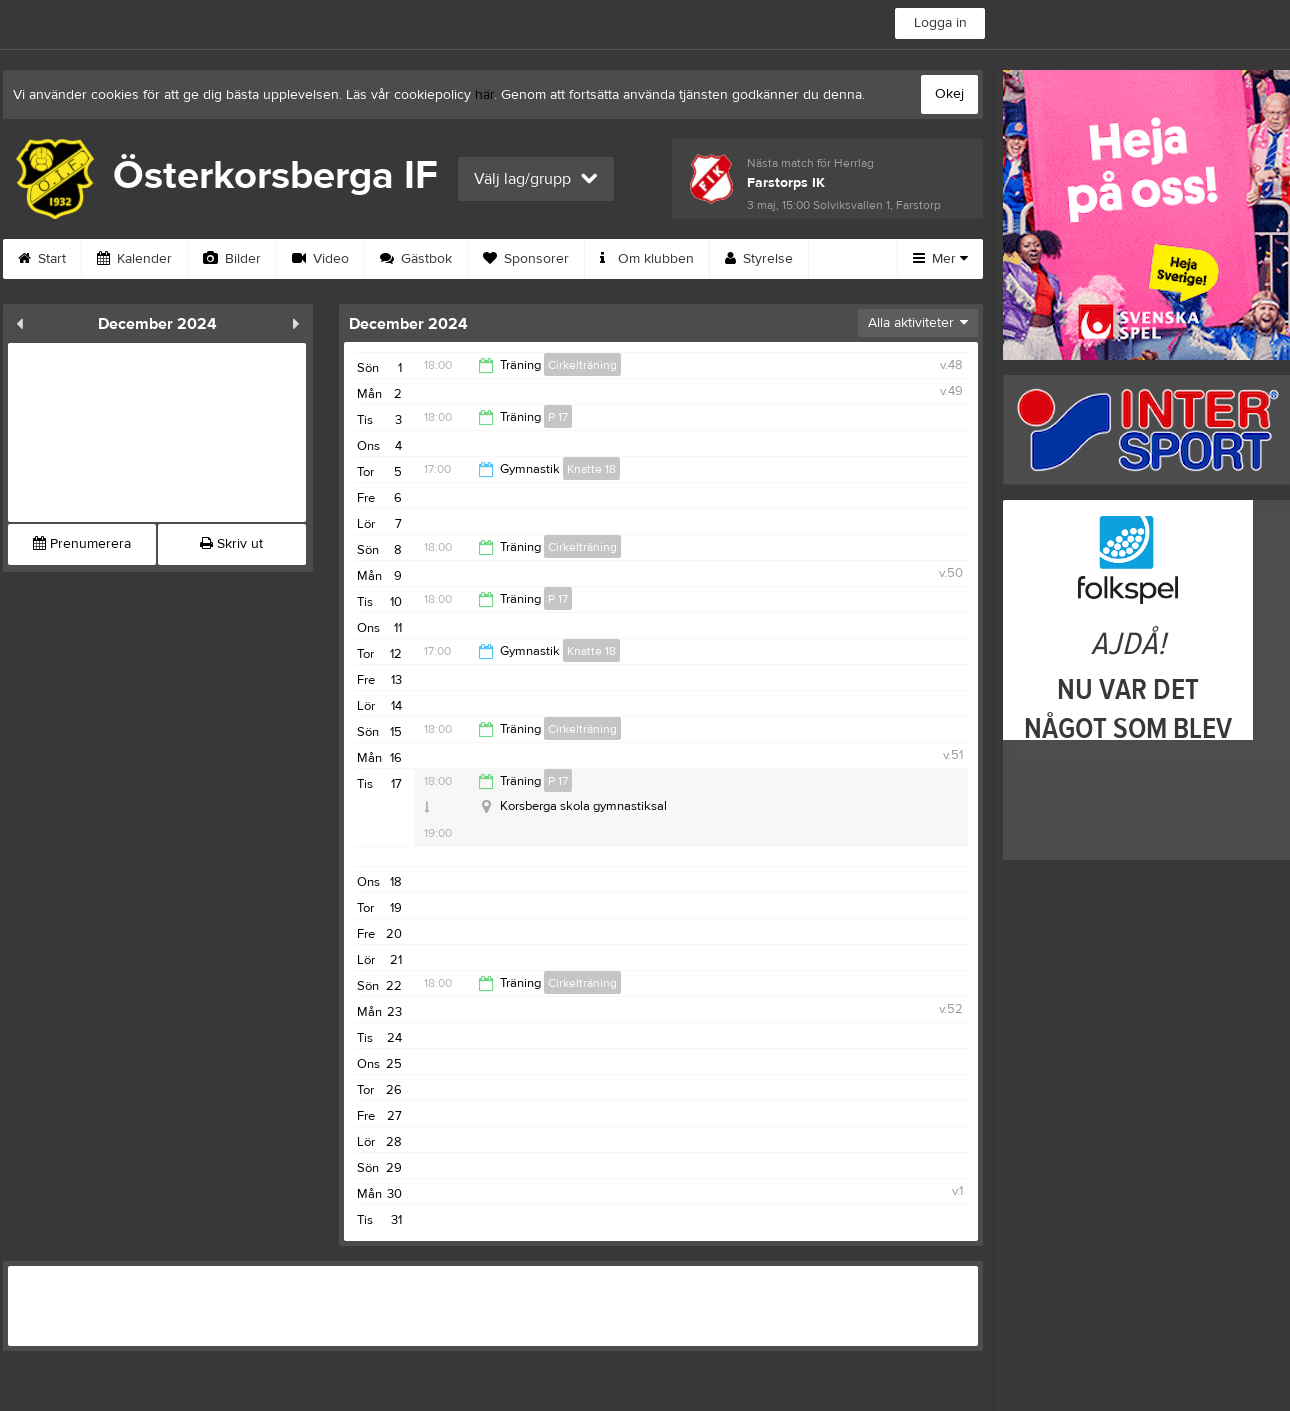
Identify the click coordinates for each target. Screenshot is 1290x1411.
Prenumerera (82, 544)
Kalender (134, 259)
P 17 (558, 417)
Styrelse (759, 259)
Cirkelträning (582, 365)
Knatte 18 (591, 469)
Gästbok (416, 259)
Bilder (232, 259)
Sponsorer (526, 259)
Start (42, 259)
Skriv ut (231, 544)
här (484, 95)
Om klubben (647, 259)
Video (320, 259)
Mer (940, 259)
